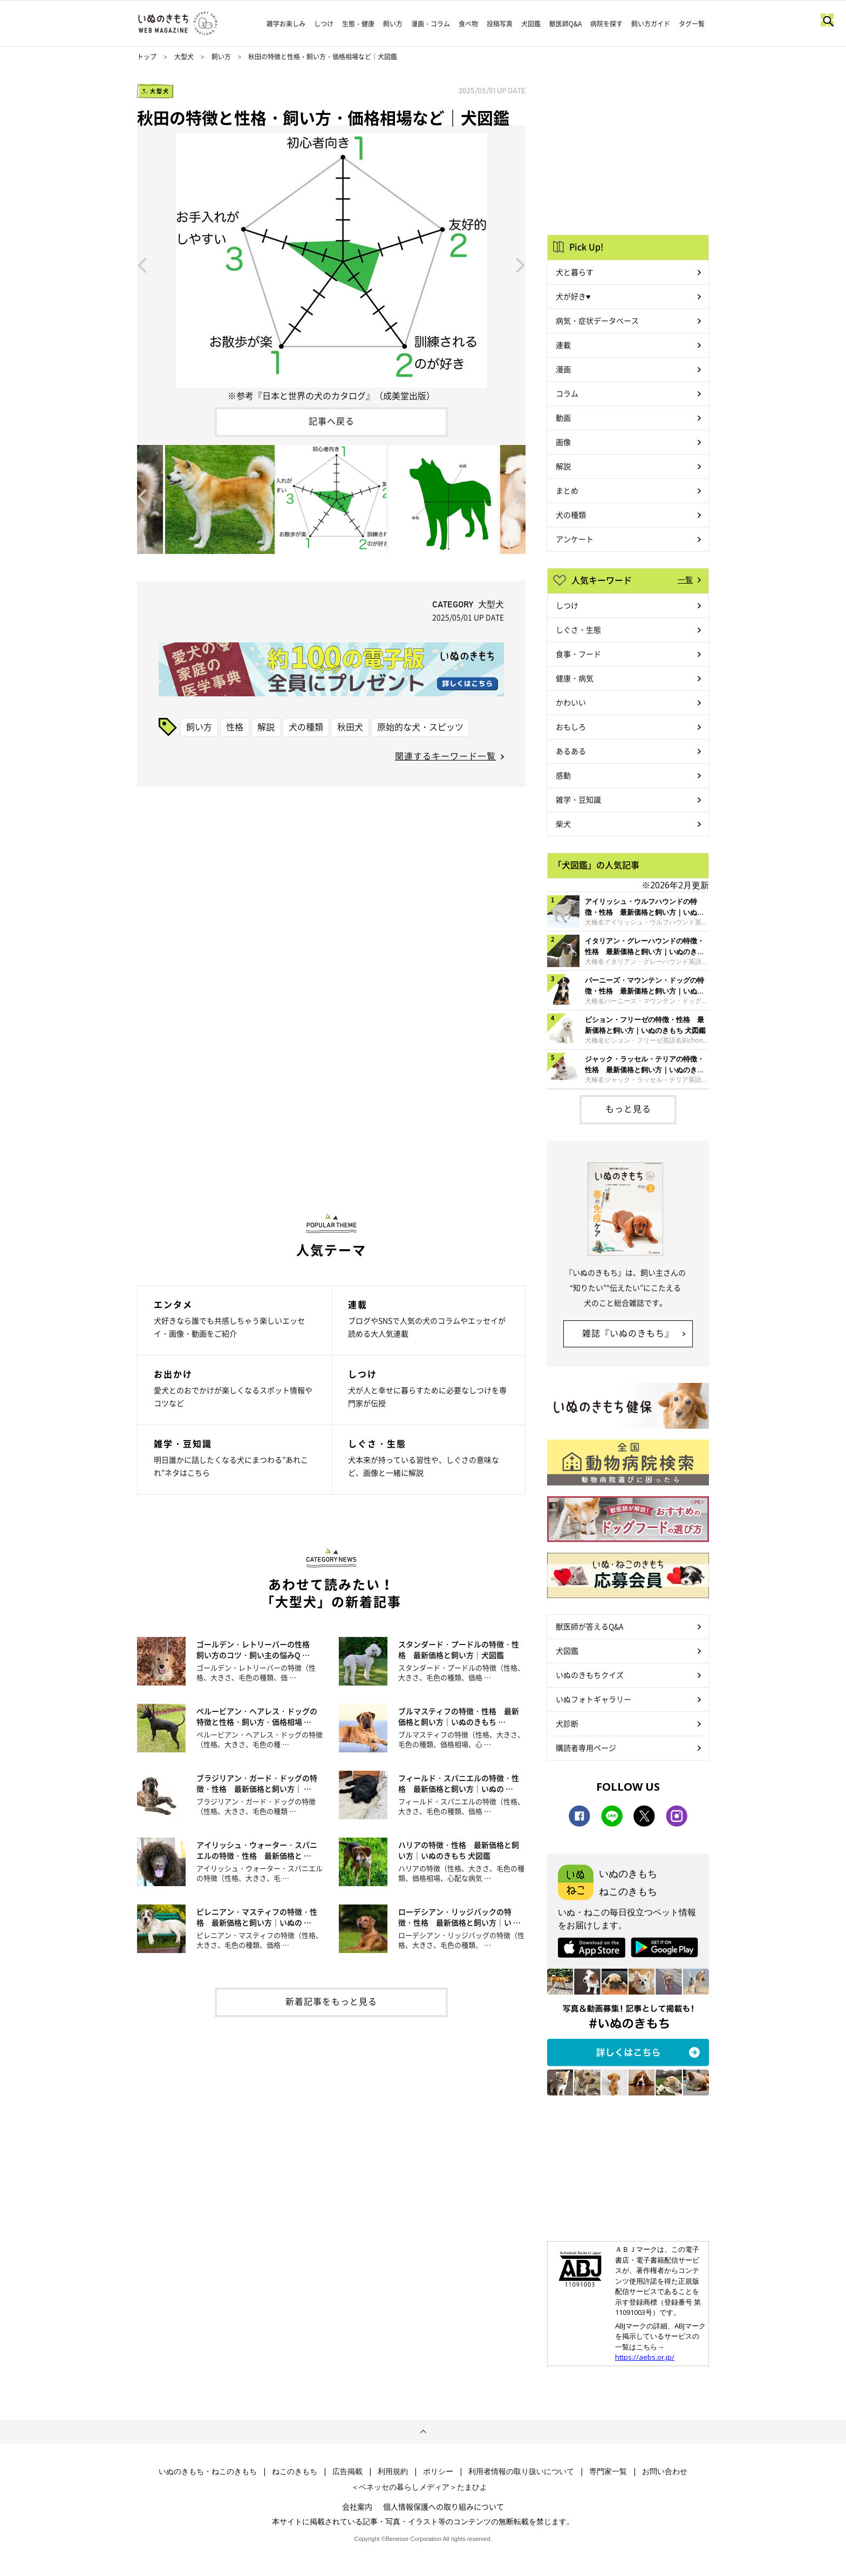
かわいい (571, 702)
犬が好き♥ (573, 296)
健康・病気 (574, 678)
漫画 (563, 369)
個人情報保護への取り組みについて (443, 2506)
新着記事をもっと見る (331, 2001)
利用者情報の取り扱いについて (521, 2471)
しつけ (323, 23)
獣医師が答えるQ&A (589, 1626)
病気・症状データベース (597, 320)
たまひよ (472, 2487)
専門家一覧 (608, 2471)
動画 (563, 417)
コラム (567, 393)
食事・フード (578, 653)
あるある (571, 750)
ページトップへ (423, 2432)
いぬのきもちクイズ (590, 1674)
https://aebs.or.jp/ (644, 2357)
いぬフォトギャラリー (593, 1699)
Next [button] (521, 264)
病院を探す (606, 23)
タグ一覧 (692, 23)
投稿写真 (500, 23)
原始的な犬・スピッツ (420, 726)
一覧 (685, 579)
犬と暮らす (574, 271)
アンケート (574, 538)
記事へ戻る (331, 420)
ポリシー (438, 2471)
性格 (234, 726)
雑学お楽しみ (286, 23)
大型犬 (184, 56)
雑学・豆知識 (578, 799)
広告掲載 (347, 2471)
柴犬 (563, 823)
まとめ (567, 490)
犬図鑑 (531, 23)
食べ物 (468, 23)
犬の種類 (306, 726)
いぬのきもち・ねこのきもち (208, 2471)
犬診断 (567, 1723)
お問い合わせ (664, 2471)
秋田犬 (350, 726)
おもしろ (571, 726)
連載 (563, 344)
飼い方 (392, 23)
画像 (563, 441)
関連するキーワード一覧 (445, 755)
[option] (331, 264)
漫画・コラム (430, 23)
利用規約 (393, 2471)
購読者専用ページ (586, 1747)
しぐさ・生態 (578, 629)
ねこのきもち (294, 2471)
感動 (563, 775)
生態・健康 (358, 23)
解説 (266, 726)
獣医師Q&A (565, 23)
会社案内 (357, 2506)
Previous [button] (142, 264)
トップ (146, 56)
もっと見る (628, 1108)
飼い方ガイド (650, 23)
